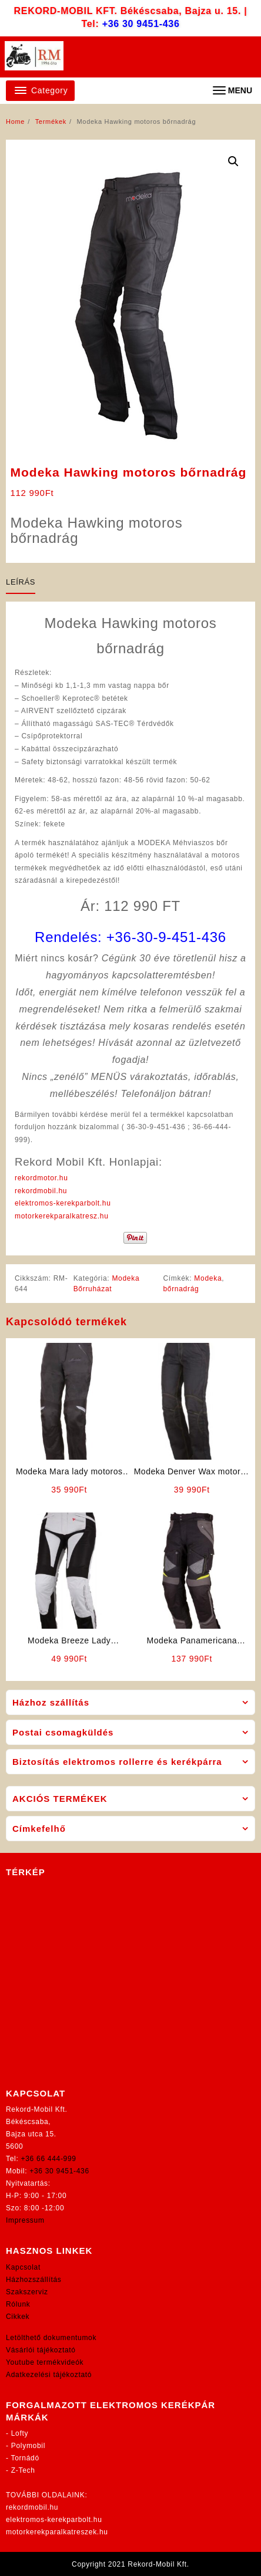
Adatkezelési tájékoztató (49, 2375)
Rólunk (18, 2304)
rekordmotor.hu (41, 1178)
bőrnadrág (181, 1289)
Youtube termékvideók (44, 2362)
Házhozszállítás (34, 2279)
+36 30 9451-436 (141, 24)
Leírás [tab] (20, 582)
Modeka (208, 1278)
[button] (233, 161)
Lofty (20, 2433)
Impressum (25, 2220)
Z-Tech (23, 2470)
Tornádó (25, 2458)
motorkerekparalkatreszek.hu (57, 2532)
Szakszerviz (27, 2292)
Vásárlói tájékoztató (41, 2350)
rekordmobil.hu (41, 1191)
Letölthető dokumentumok (51, 2338)
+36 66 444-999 (48, 2159)
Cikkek (17, 2316)
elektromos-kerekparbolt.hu (63, 1203)
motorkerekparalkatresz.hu (62, 1216)
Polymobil (28, 2446)
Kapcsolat (23, 2267)
